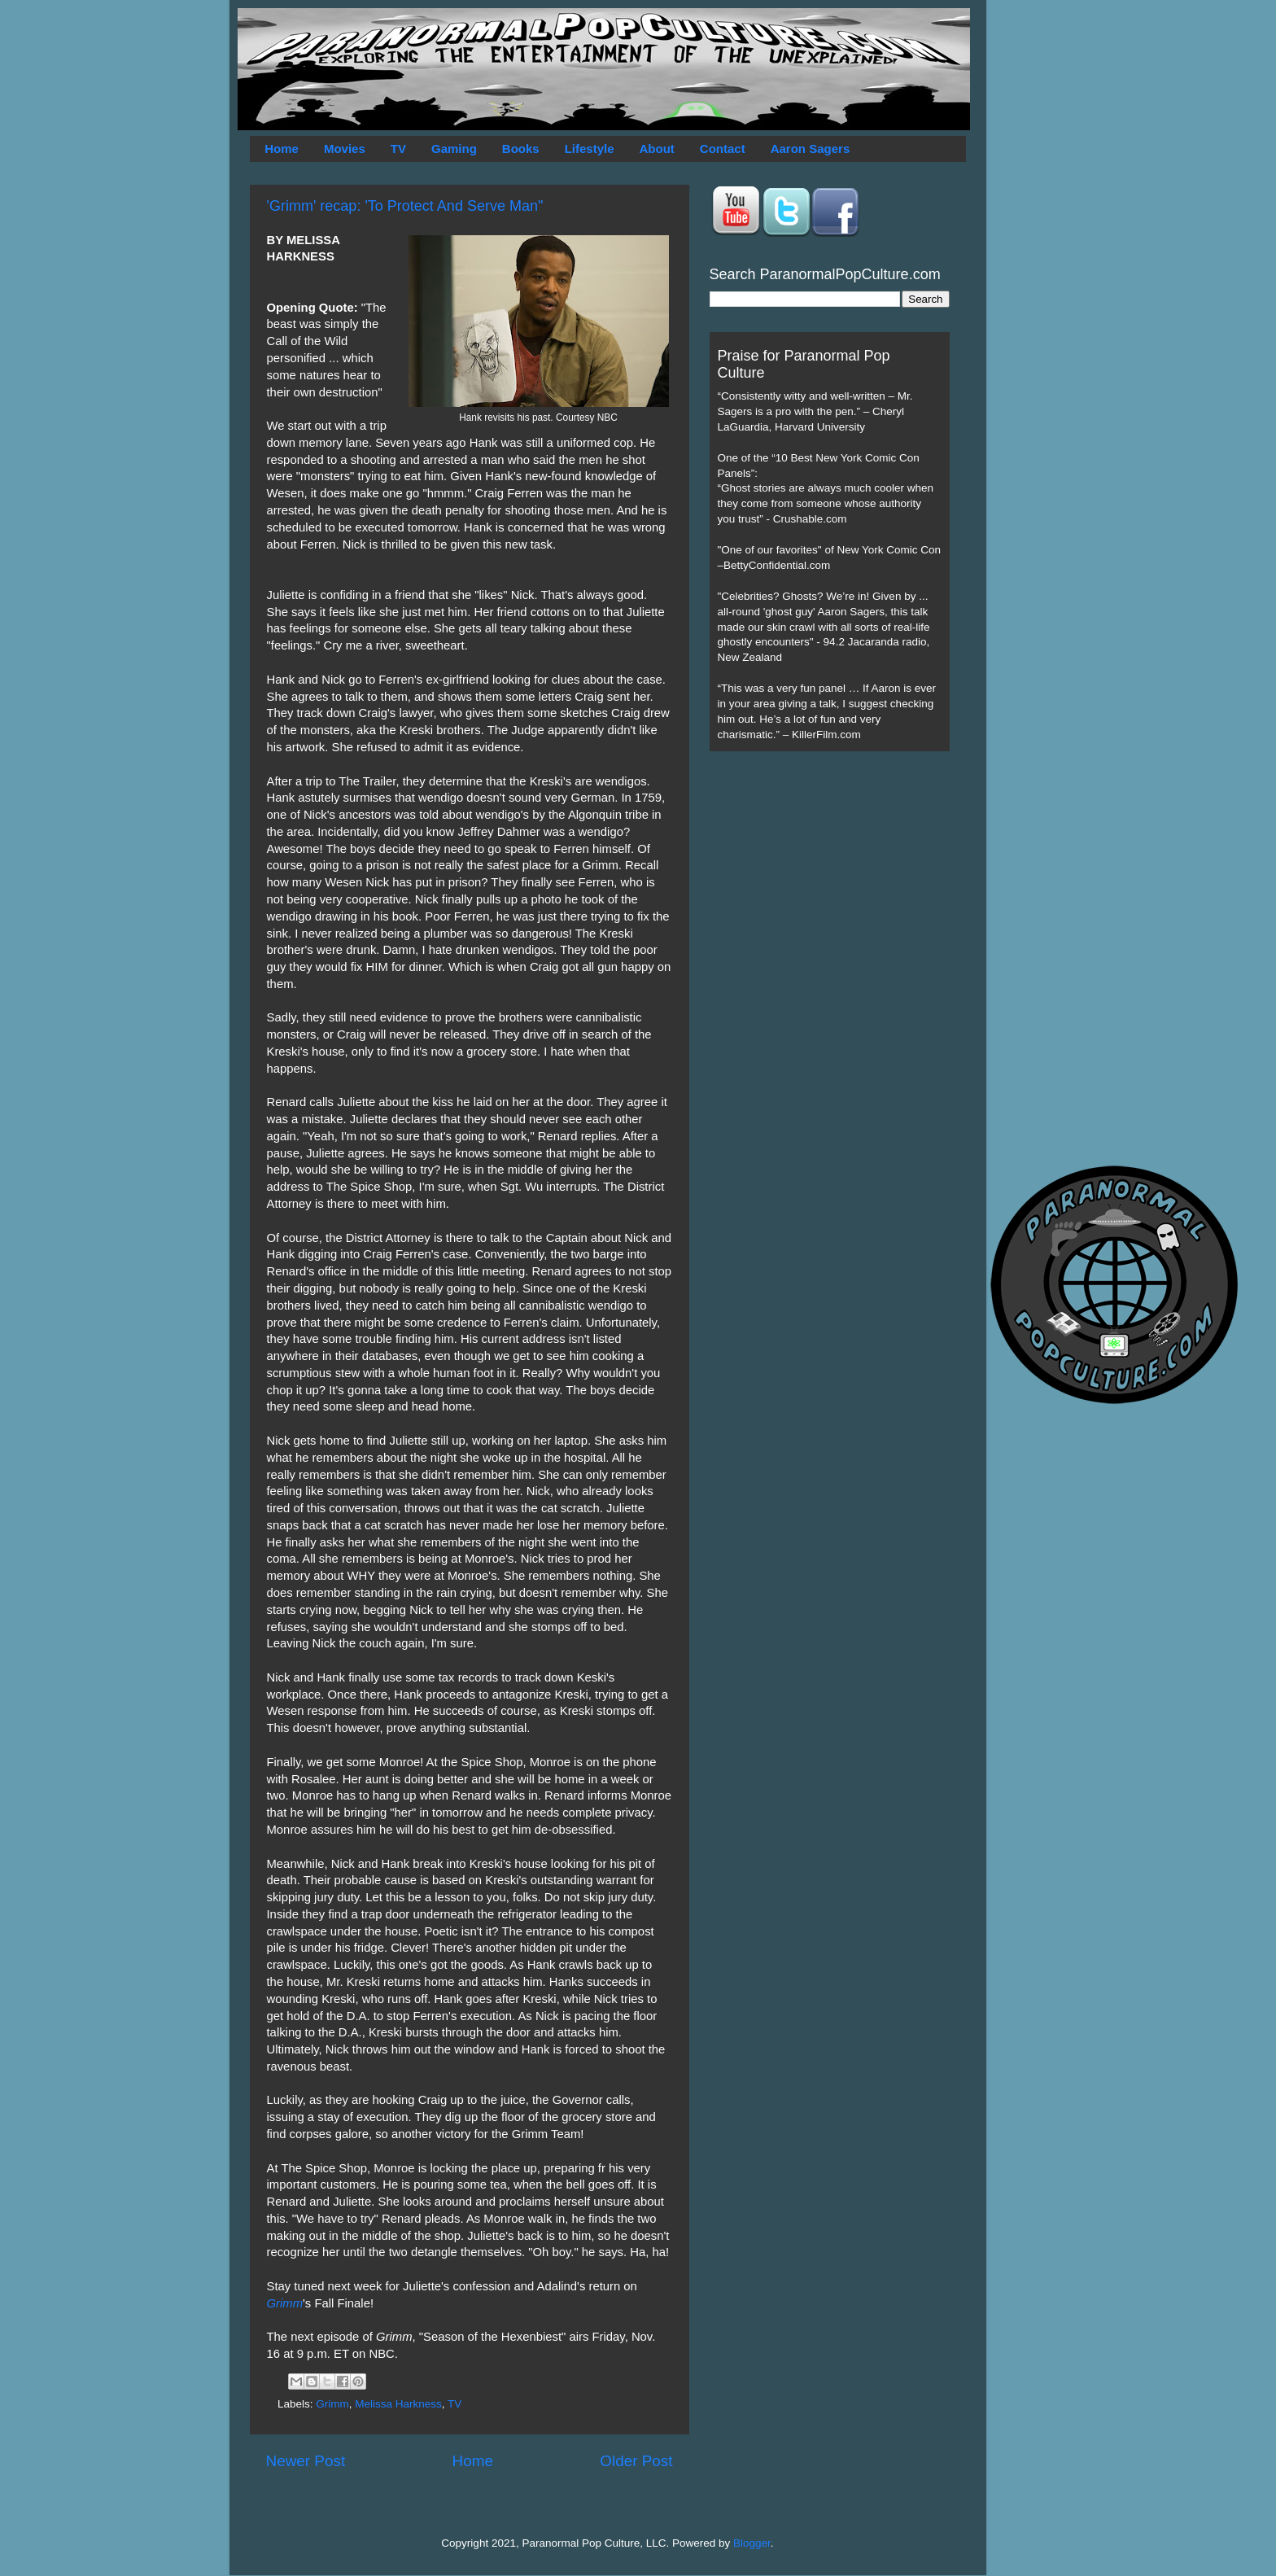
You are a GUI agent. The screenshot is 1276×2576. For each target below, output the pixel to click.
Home (281, 148)
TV (398, 148)
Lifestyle (589, 148)
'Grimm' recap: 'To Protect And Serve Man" (405, 206)
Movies (344, 148)
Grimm (285, 2303)
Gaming (454, 148)
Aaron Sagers (810, 148)
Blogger (752, 2543)
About (657, 148)
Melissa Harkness (398, 2404)
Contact (722, 148)
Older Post (636, 2460)
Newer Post (306, 2460)
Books (521, 148)
